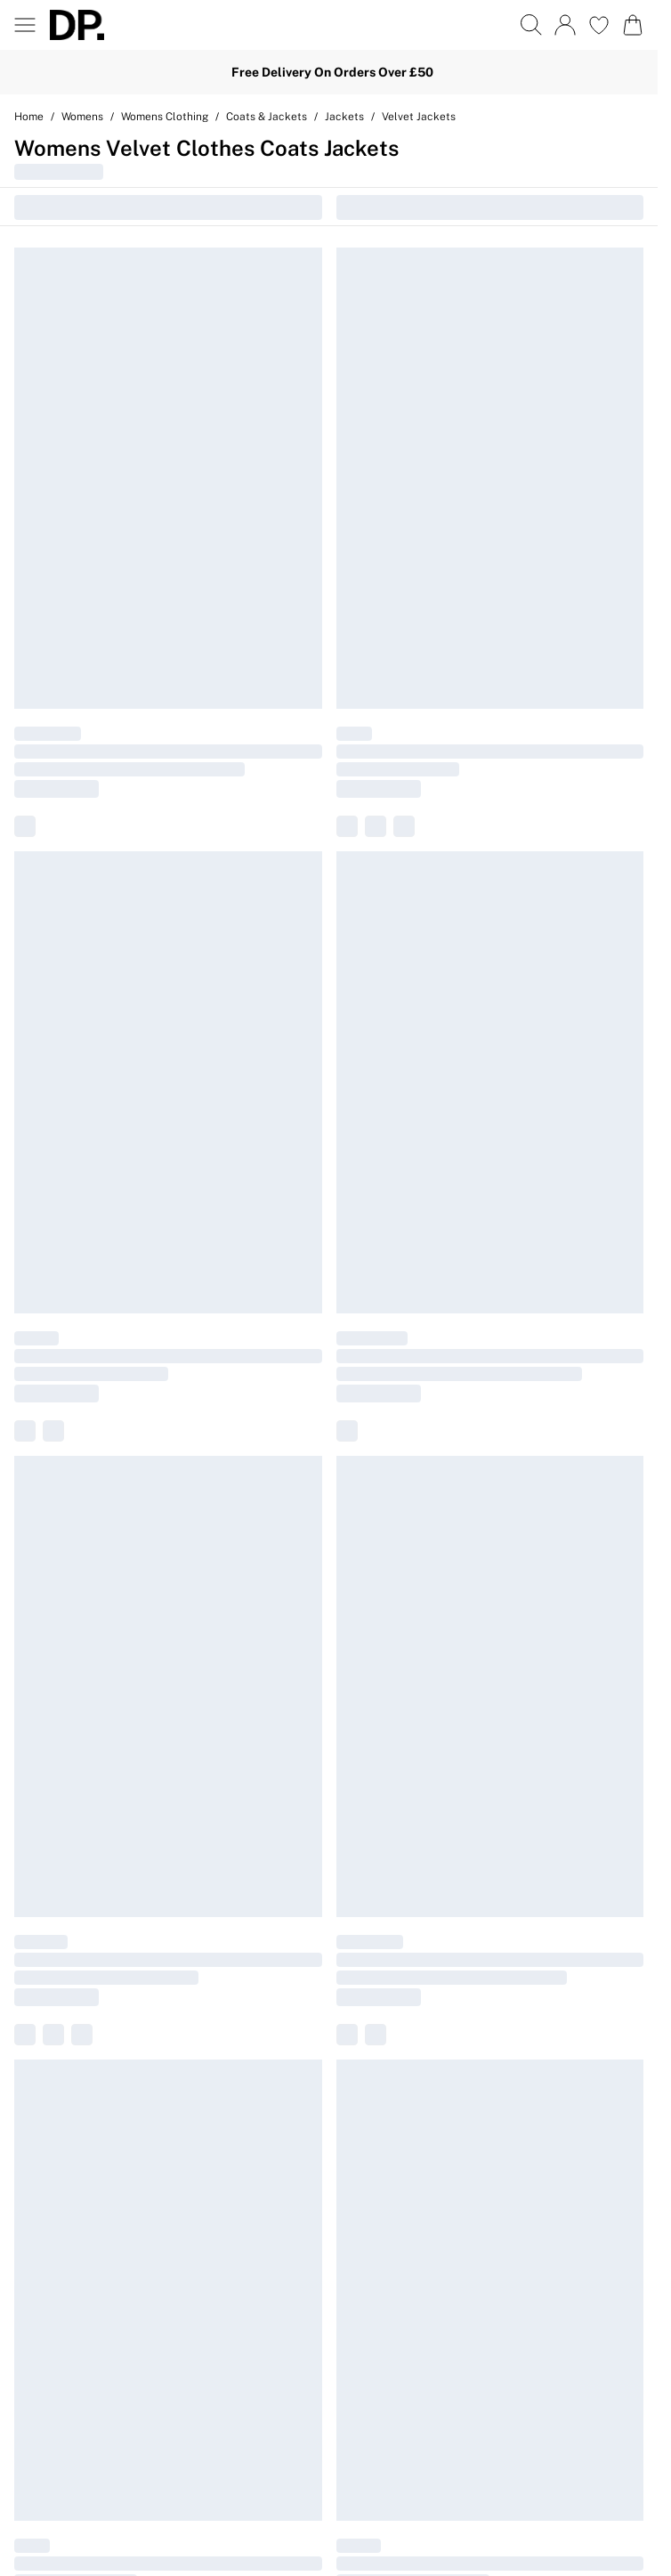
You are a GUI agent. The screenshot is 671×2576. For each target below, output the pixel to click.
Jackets (344, 116)
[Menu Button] (25, 25)
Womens (82, 116)
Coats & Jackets (266, 116)
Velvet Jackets (419, 116)
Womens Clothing (164, 116)
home (29, 116)
